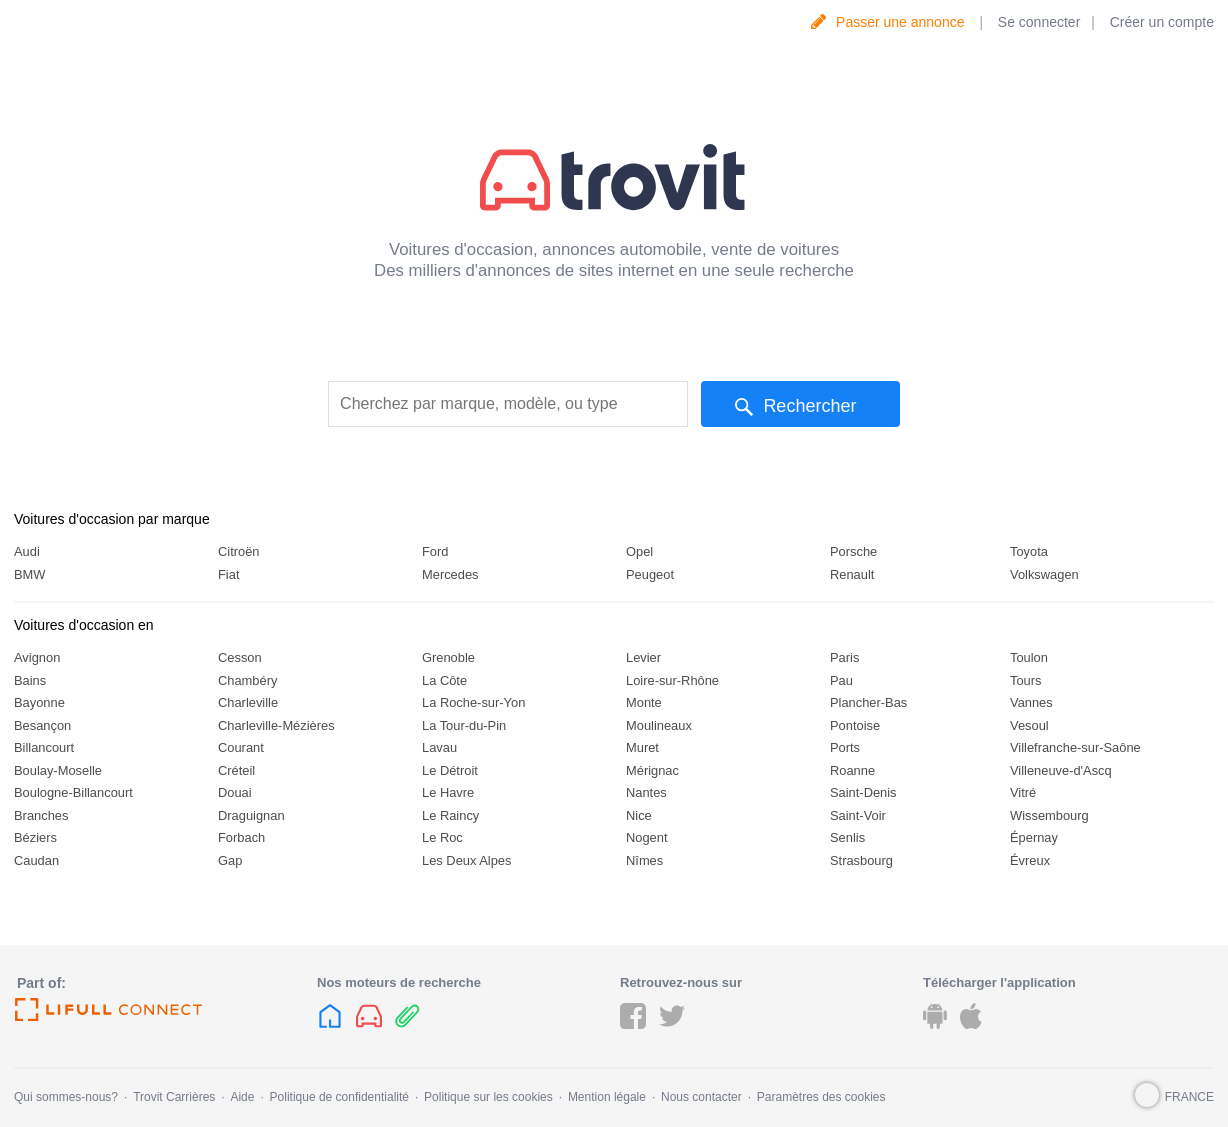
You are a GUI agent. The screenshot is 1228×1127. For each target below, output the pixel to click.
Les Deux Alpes (466, 860)
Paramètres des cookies (821, 1097)
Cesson (240, 657)
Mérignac (652, 770)
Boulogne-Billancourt (73, 792)
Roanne (852, 770)
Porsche (853, 551)
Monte (644, 702)
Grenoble (448, 657)
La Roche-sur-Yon (473, 702)
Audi (27, 551)
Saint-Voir (858, 815)
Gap (230, 860)
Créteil (236, 770)
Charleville (248, 702)
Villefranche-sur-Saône (1075, 747)
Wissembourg (1049, 815)
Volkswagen (1044, 574)
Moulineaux (659, 725)
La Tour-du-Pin (464, 725)
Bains (30, 680)
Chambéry (247, 680)
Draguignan (251, 815)
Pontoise (855, 725)
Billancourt (44, 747)
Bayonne (39, 702)
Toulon (1029, 657)
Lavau (439, 747)
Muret (642, 747)
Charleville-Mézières (276, 725)
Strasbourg (861, 860)
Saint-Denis (863, 792)
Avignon (37, 657)
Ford (435, 551)
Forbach (241, 837)
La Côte (444, 680)
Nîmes (644, 860)
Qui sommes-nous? (66, 1097)
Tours (1025, 680)
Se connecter (1039, 22)
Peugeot (650, 574)
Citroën (239, 551)
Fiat (228, 574)
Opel (639, 551)
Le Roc (442, 837)
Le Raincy (450, 815)
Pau (841, 680)
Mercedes (450, 574)
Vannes (1031, 702)
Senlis (847, 837)
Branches (41, 815)
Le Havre (448, 792)
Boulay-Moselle (58, 770)
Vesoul (1029, 725)
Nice (639, 815)
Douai (235, 792)
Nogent (647, 837)
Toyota (1029, 551)
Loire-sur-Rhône (672, 680)
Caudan (36, 860)
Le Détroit (450, 770)
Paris (844, 657)
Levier (643, 657)
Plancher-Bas (868, 702)
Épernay (1034, 837)
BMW (29, 574)
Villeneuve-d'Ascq (1061, 770)
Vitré (1023, 792)
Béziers (35, 837)
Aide (242, 1097)
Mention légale (607, 1097)
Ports (845, 747)
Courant (241, 747)
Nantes (646, 792)
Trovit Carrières (174, 1097)
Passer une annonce (900, 22)
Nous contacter (701, 1097)
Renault (852, 574)
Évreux (1030, 860)
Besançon (42, 725)
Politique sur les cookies (488, 1097)
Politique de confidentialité (339, 1097)
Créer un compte (1162, 22)
